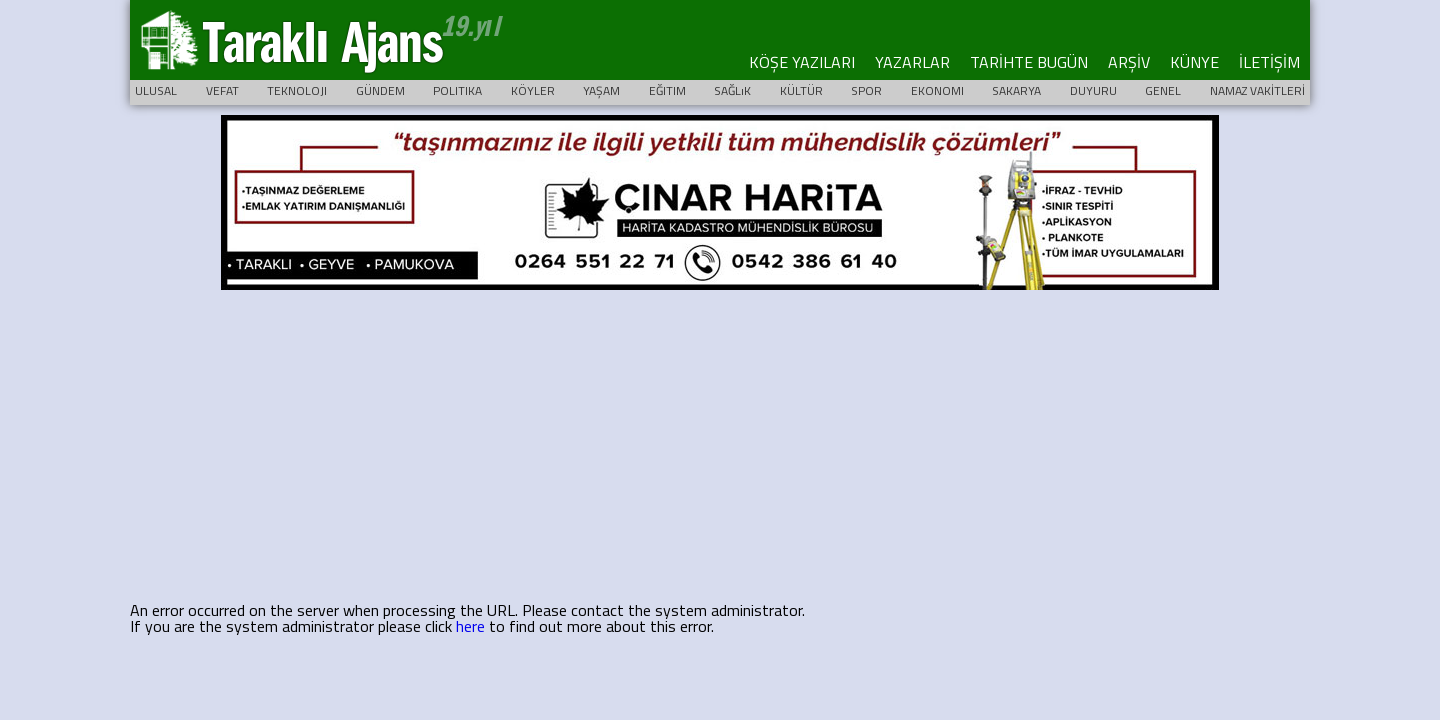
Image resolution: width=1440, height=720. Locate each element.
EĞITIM (667, 90)
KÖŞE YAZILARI (802, 62)
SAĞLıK (732, 90)
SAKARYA (1016, 90)
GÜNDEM (380, 90)
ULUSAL (156, 90)
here (470, 626)
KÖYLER (533, 90)
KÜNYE (1194, 62)
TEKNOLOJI (297, 90)
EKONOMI (937, 90)
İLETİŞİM (1269, 62)
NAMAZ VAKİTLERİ (1257, 90)
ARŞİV (1129, 62)
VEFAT (222, 90)
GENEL (1163, 90)
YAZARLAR (912, 62)
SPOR (866, 90)
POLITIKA (457, 90)
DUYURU (1093, 90)
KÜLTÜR (801, 90)
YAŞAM (601, 90)
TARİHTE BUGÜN (1029, 62)
